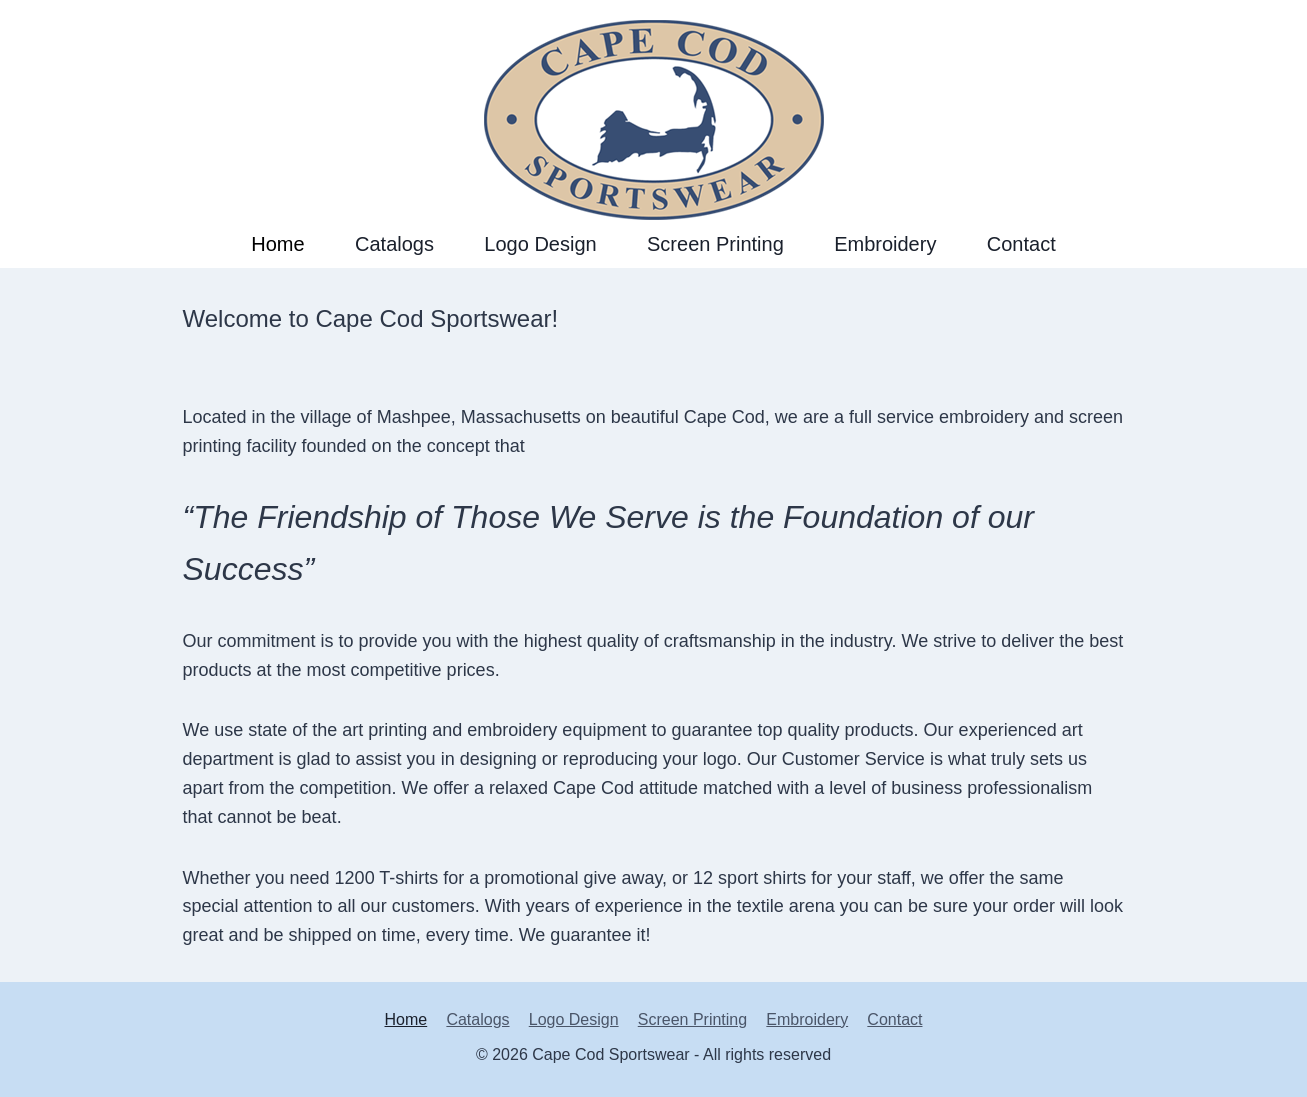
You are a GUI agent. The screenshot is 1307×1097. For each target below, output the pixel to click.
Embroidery (885, 244)
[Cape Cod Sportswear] (654, 110)
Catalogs (394, 244)
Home (277, 244)
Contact (1021, 244)
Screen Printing (715, 244)
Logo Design (540, 244)
